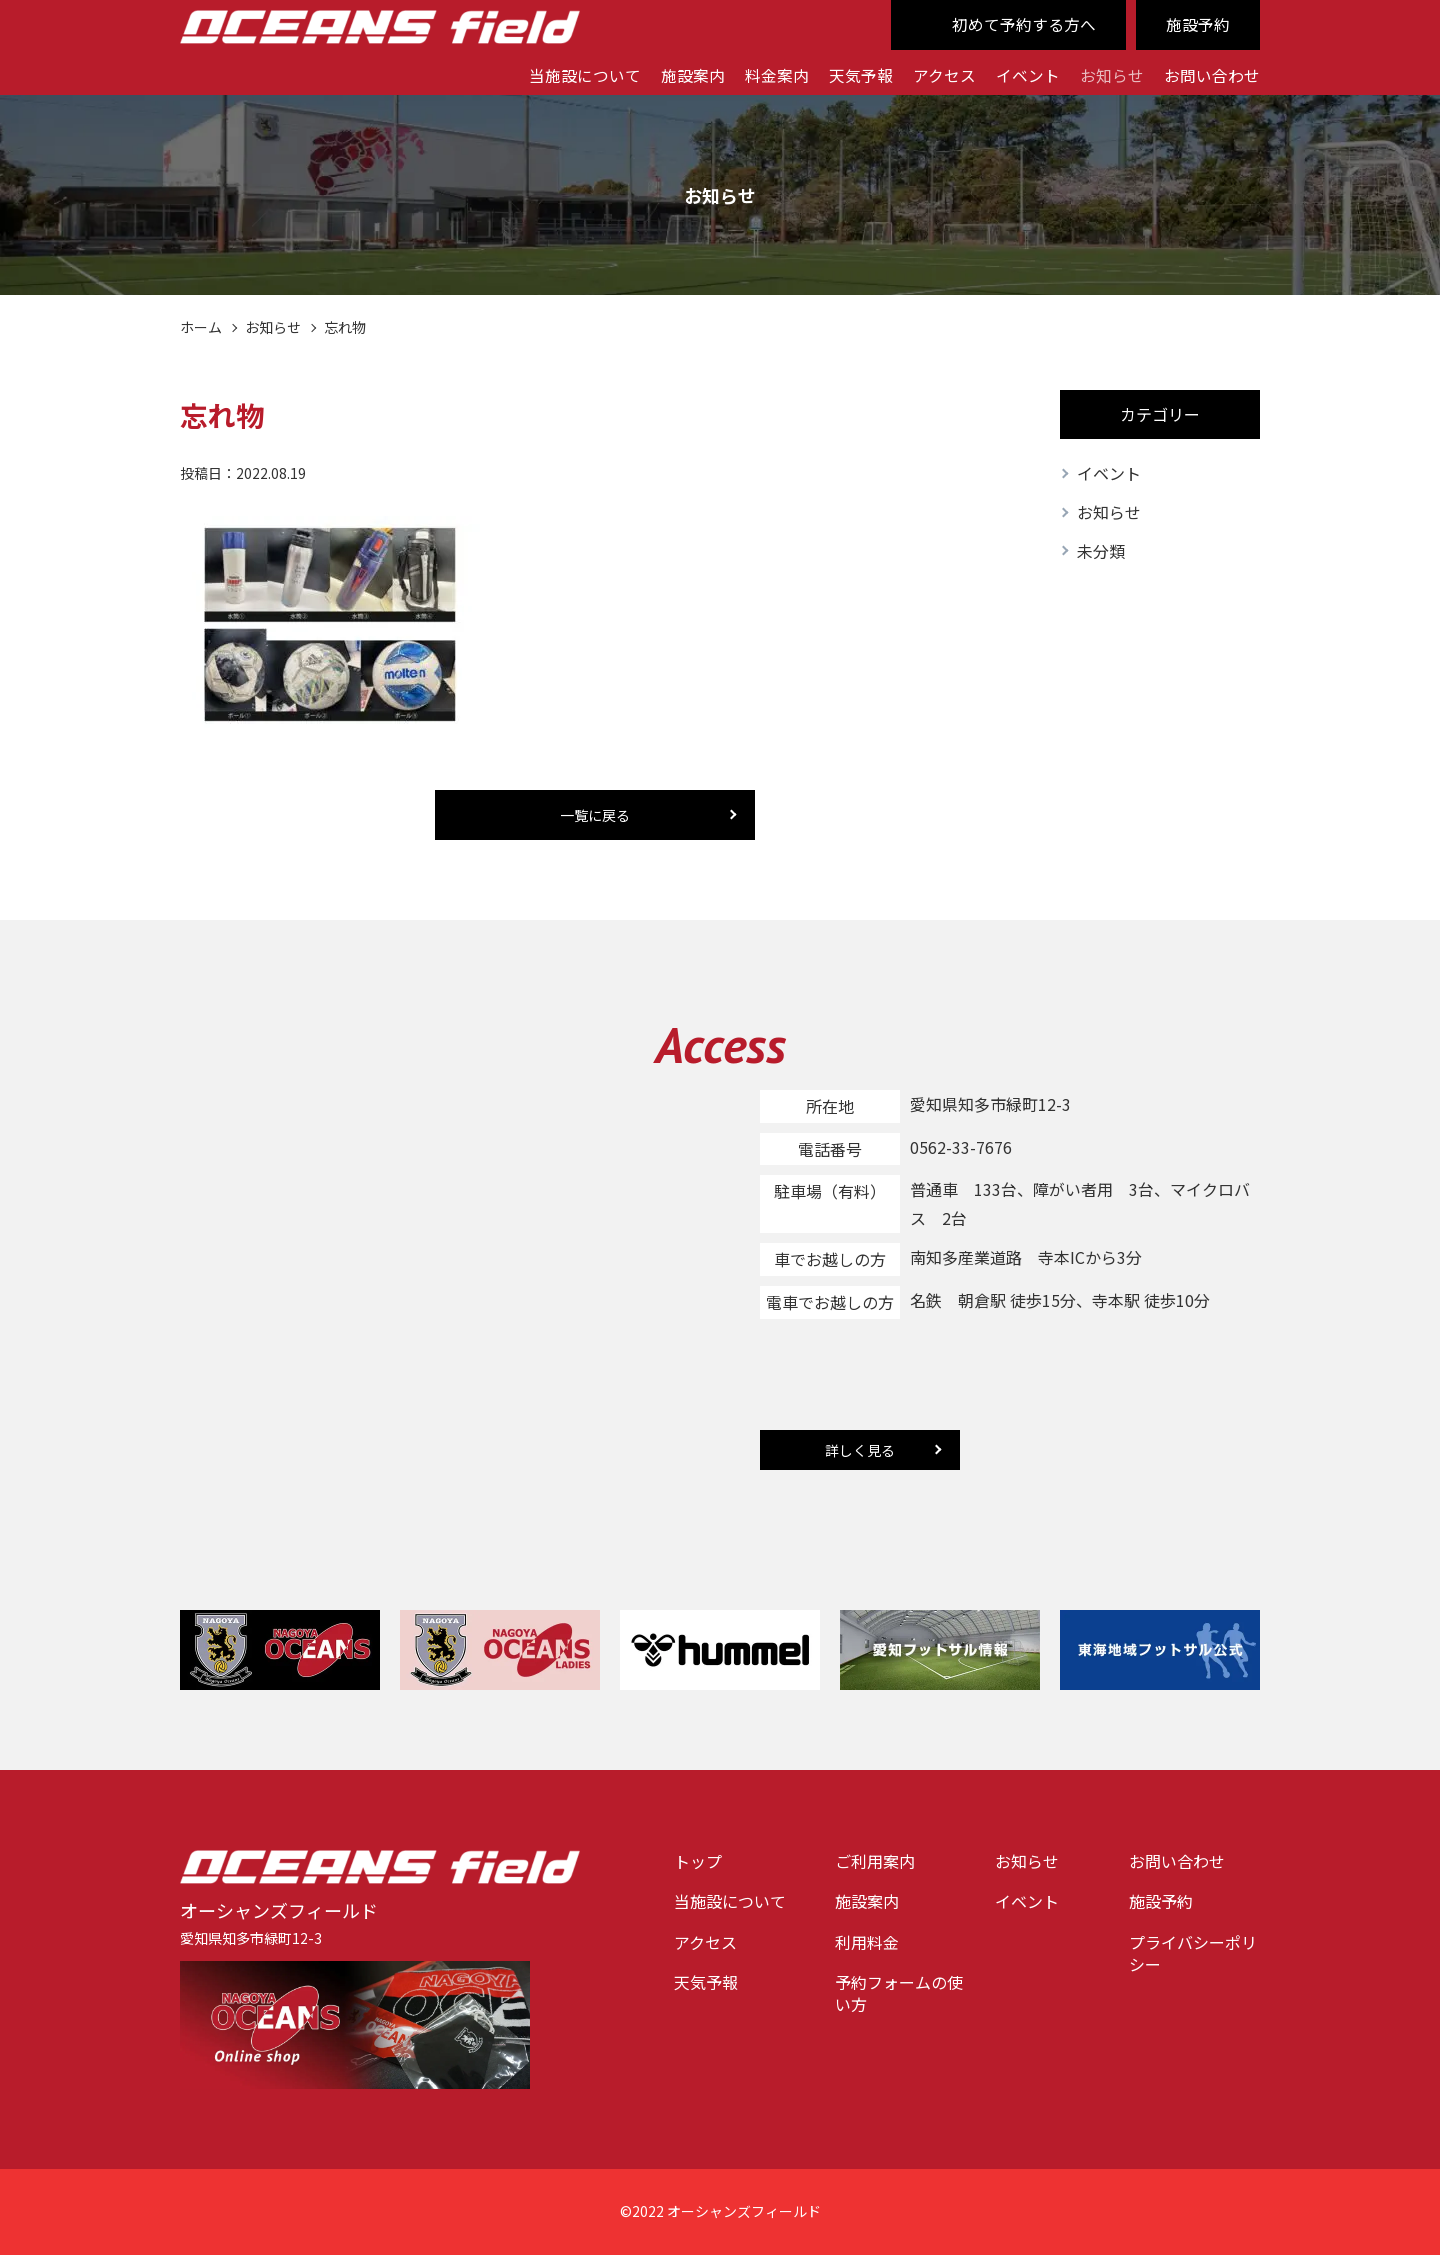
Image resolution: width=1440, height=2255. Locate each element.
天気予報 (861, 75)
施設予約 (1198, 25)
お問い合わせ (1212, 75)
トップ (698, 1861)
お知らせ (1112, 75)
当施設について (585, 75)
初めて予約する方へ (1024, 25)
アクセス (944, 75)
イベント (1028, 75)
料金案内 (777, 75)
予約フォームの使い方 (899, 1993)
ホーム (201, 327)
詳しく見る (860, 1450)
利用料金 (867, 1942)
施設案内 (693, 75)
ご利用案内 (875, 1861)
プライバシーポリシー (1193, 1953)
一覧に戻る (595, 815)
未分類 (1101, 551)
